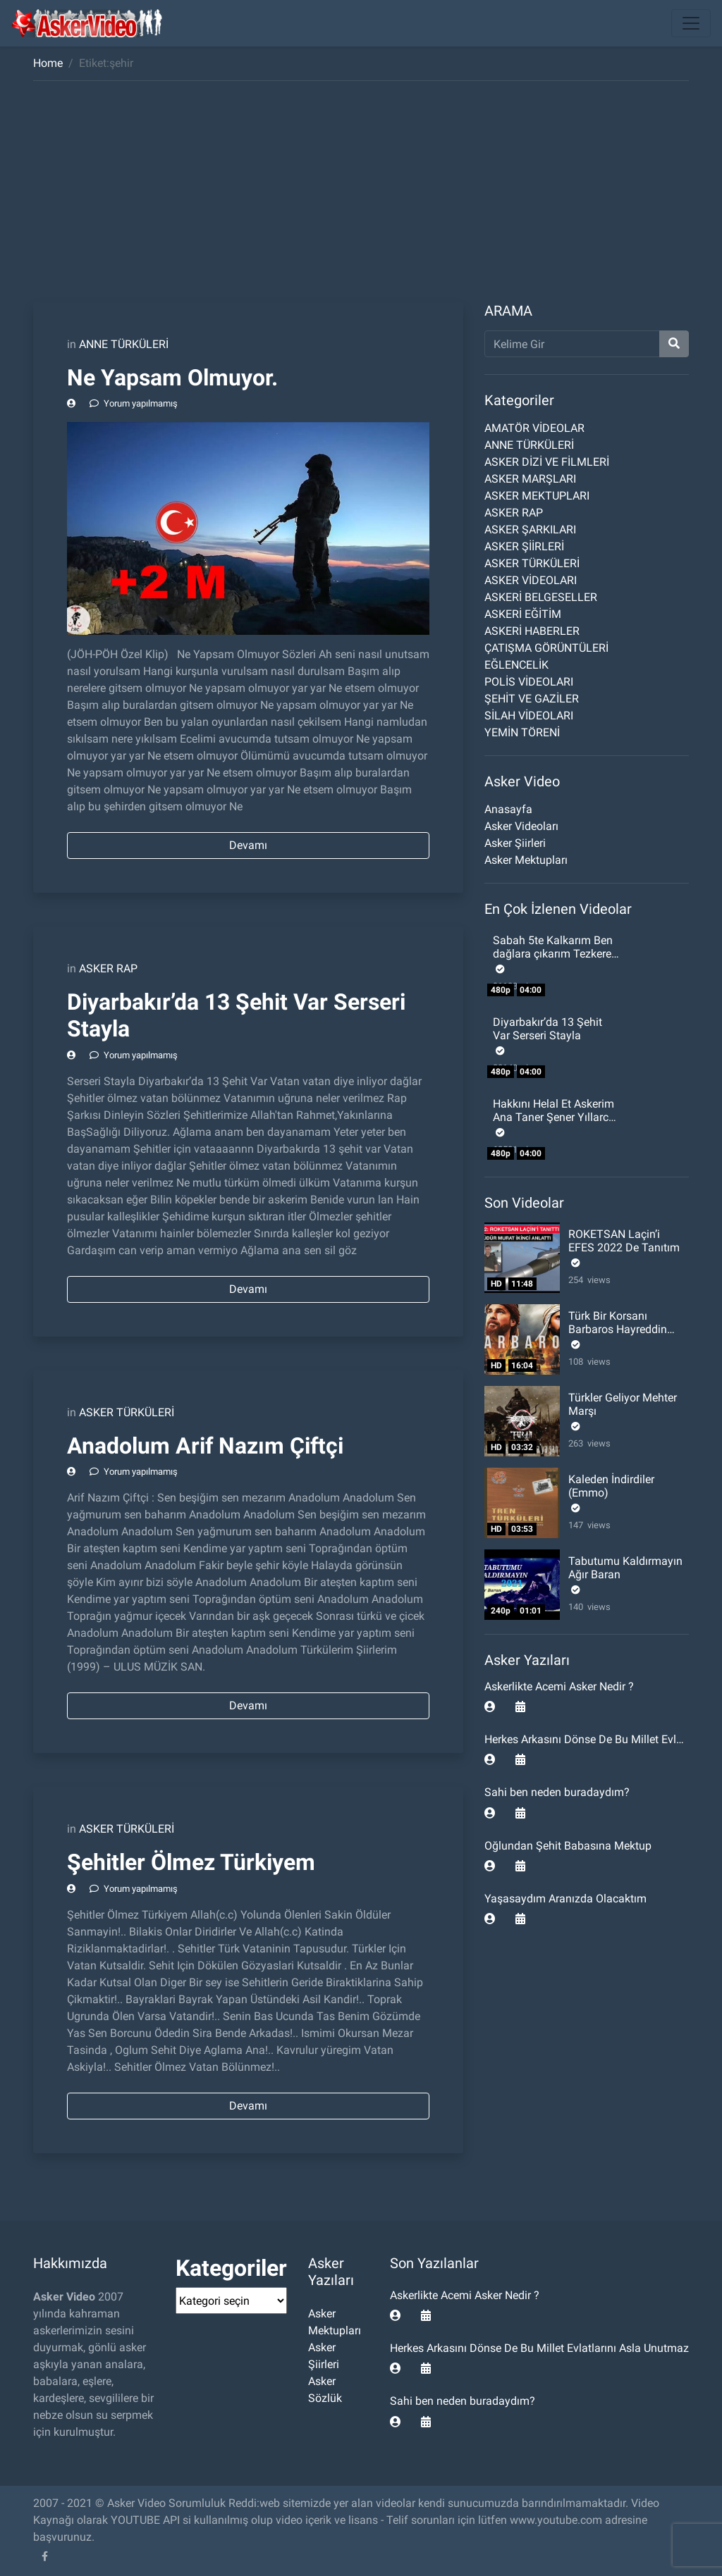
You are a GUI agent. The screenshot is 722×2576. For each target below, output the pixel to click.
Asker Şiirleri (515, 843)
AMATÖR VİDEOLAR (534, 428)
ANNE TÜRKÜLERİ (124, 344)
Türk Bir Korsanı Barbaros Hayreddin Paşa (617, 1329)
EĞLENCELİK (516, 664)
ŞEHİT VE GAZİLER (531, 698)
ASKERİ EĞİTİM (522, 614)
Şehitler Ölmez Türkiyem (191, 1862)
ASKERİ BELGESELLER (540, 597)
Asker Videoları (521, 826)
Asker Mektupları (526, 860)
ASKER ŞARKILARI (530, 529)
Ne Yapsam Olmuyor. (172, 377)
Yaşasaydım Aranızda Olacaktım (565, 1898)
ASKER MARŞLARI (530, 478)
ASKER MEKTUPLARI (536, 495)
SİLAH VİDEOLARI (528, 715)
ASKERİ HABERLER (532, 631)
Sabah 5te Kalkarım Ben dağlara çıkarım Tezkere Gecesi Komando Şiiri (553, 954)
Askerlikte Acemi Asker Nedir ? (559, 1686)
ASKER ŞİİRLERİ (524, 546)
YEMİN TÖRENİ (522, 732)
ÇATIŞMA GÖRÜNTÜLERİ (546, 648)
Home (48, 63)
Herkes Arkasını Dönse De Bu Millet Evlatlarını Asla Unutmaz (539, 2348)
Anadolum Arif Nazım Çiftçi (205, 1445)
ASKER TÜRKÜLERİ (126, 1412)
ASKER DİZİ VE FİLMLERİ (546, 462)
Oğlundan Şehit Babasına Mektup (567, 1845)
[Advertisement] (361, 196)
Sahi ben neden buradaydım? (557, 1792)
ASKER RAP (108, 968)
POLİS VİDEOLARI (528, 681)
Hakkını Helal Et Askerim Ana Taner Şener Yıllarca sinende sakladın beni (554, 1117)
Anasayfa (508, 809)
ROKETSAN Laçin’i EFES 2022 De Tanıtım (624, 1240)
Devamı (248, 845)
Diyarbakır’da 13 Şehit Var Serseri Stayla (547, 1028)
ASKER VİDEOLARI (530, 580)
